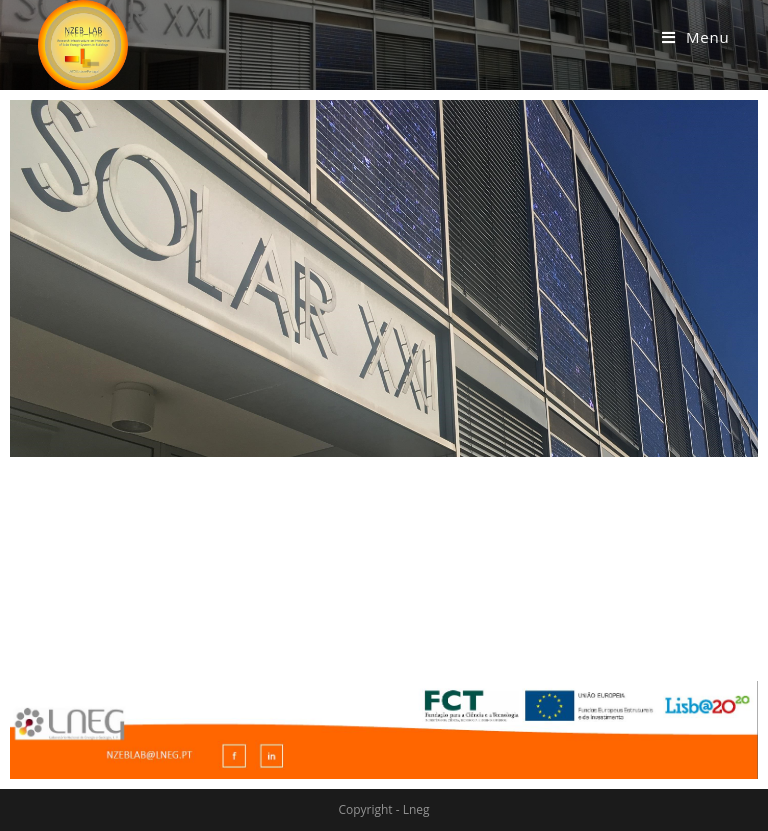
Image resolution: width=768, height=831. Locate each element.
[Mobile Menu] (696, 37)
